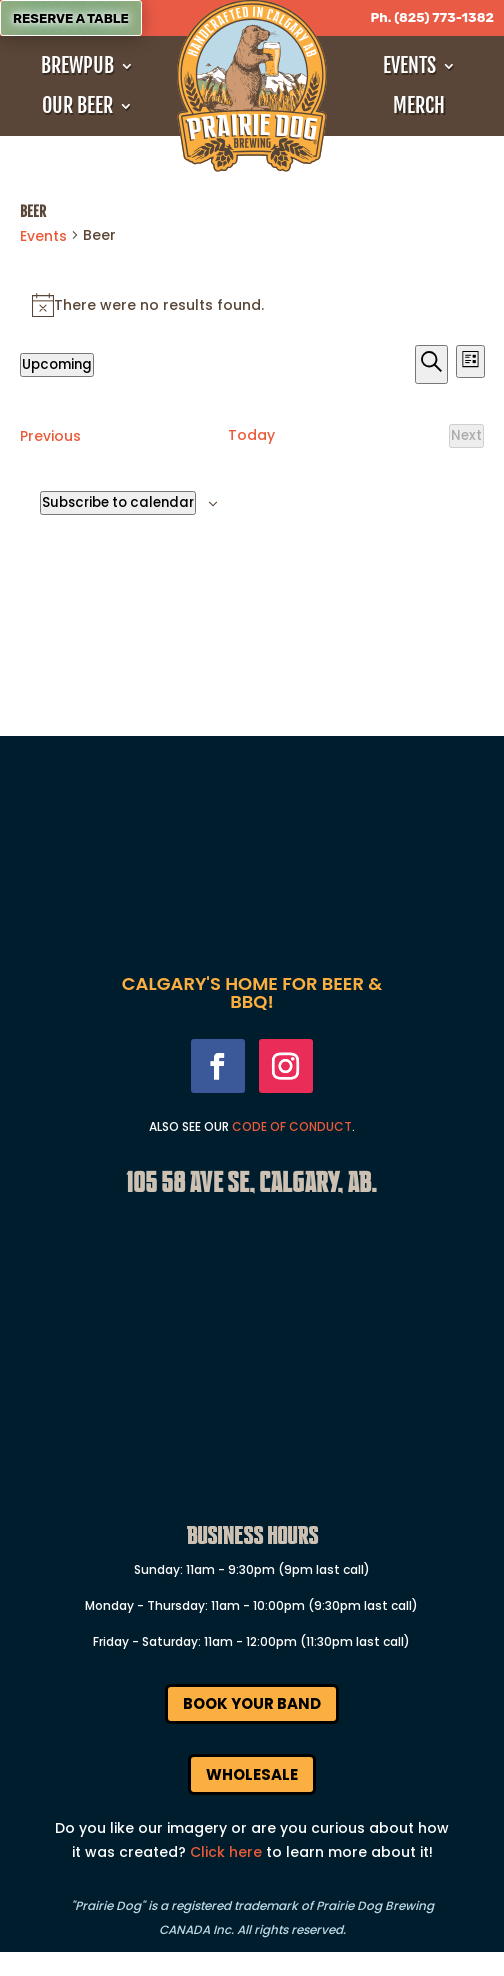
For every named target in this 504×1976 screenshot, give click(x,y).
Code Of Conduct (292, 1126)
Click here (226, 1852)
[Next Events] (466, 436)
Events (409, 66)
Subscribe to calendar (118, 502)
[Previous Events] (50, 436)
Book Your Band (252, 1703)
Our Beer (77, 106)
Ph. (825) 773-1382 (431, 17)
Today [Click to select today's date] (251, 435)
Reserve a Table (71, 18)
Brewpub (77, 66)
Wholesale (252, 1774)
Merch (419, 106)
